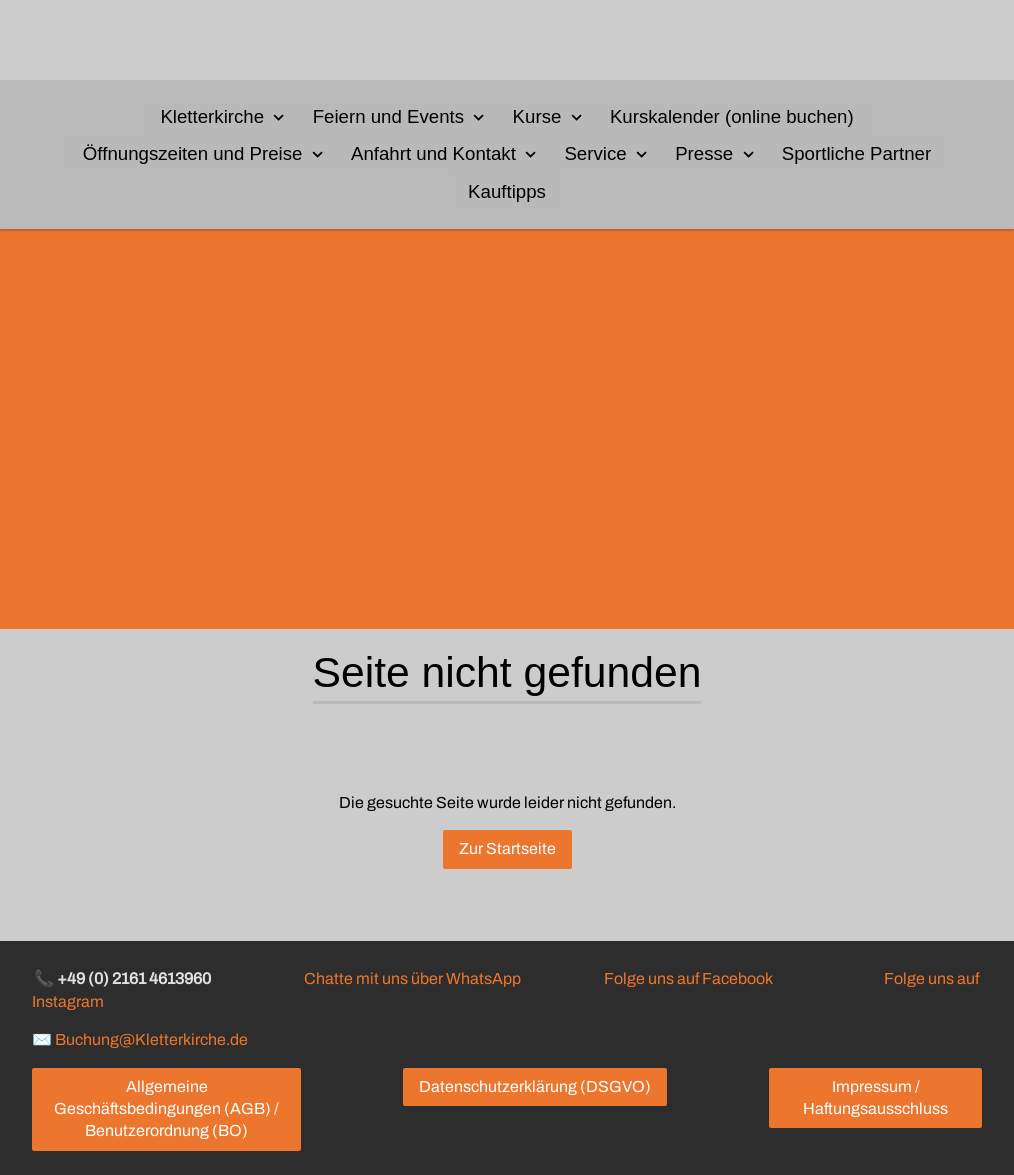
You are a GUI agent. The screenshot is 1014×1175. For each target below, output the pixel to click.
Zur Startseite (507, 848)
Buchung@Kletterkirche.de (151, 1039)
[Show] (279, 116)
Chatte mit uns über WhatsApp (412, 978)
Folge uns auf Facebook (688, 978)
